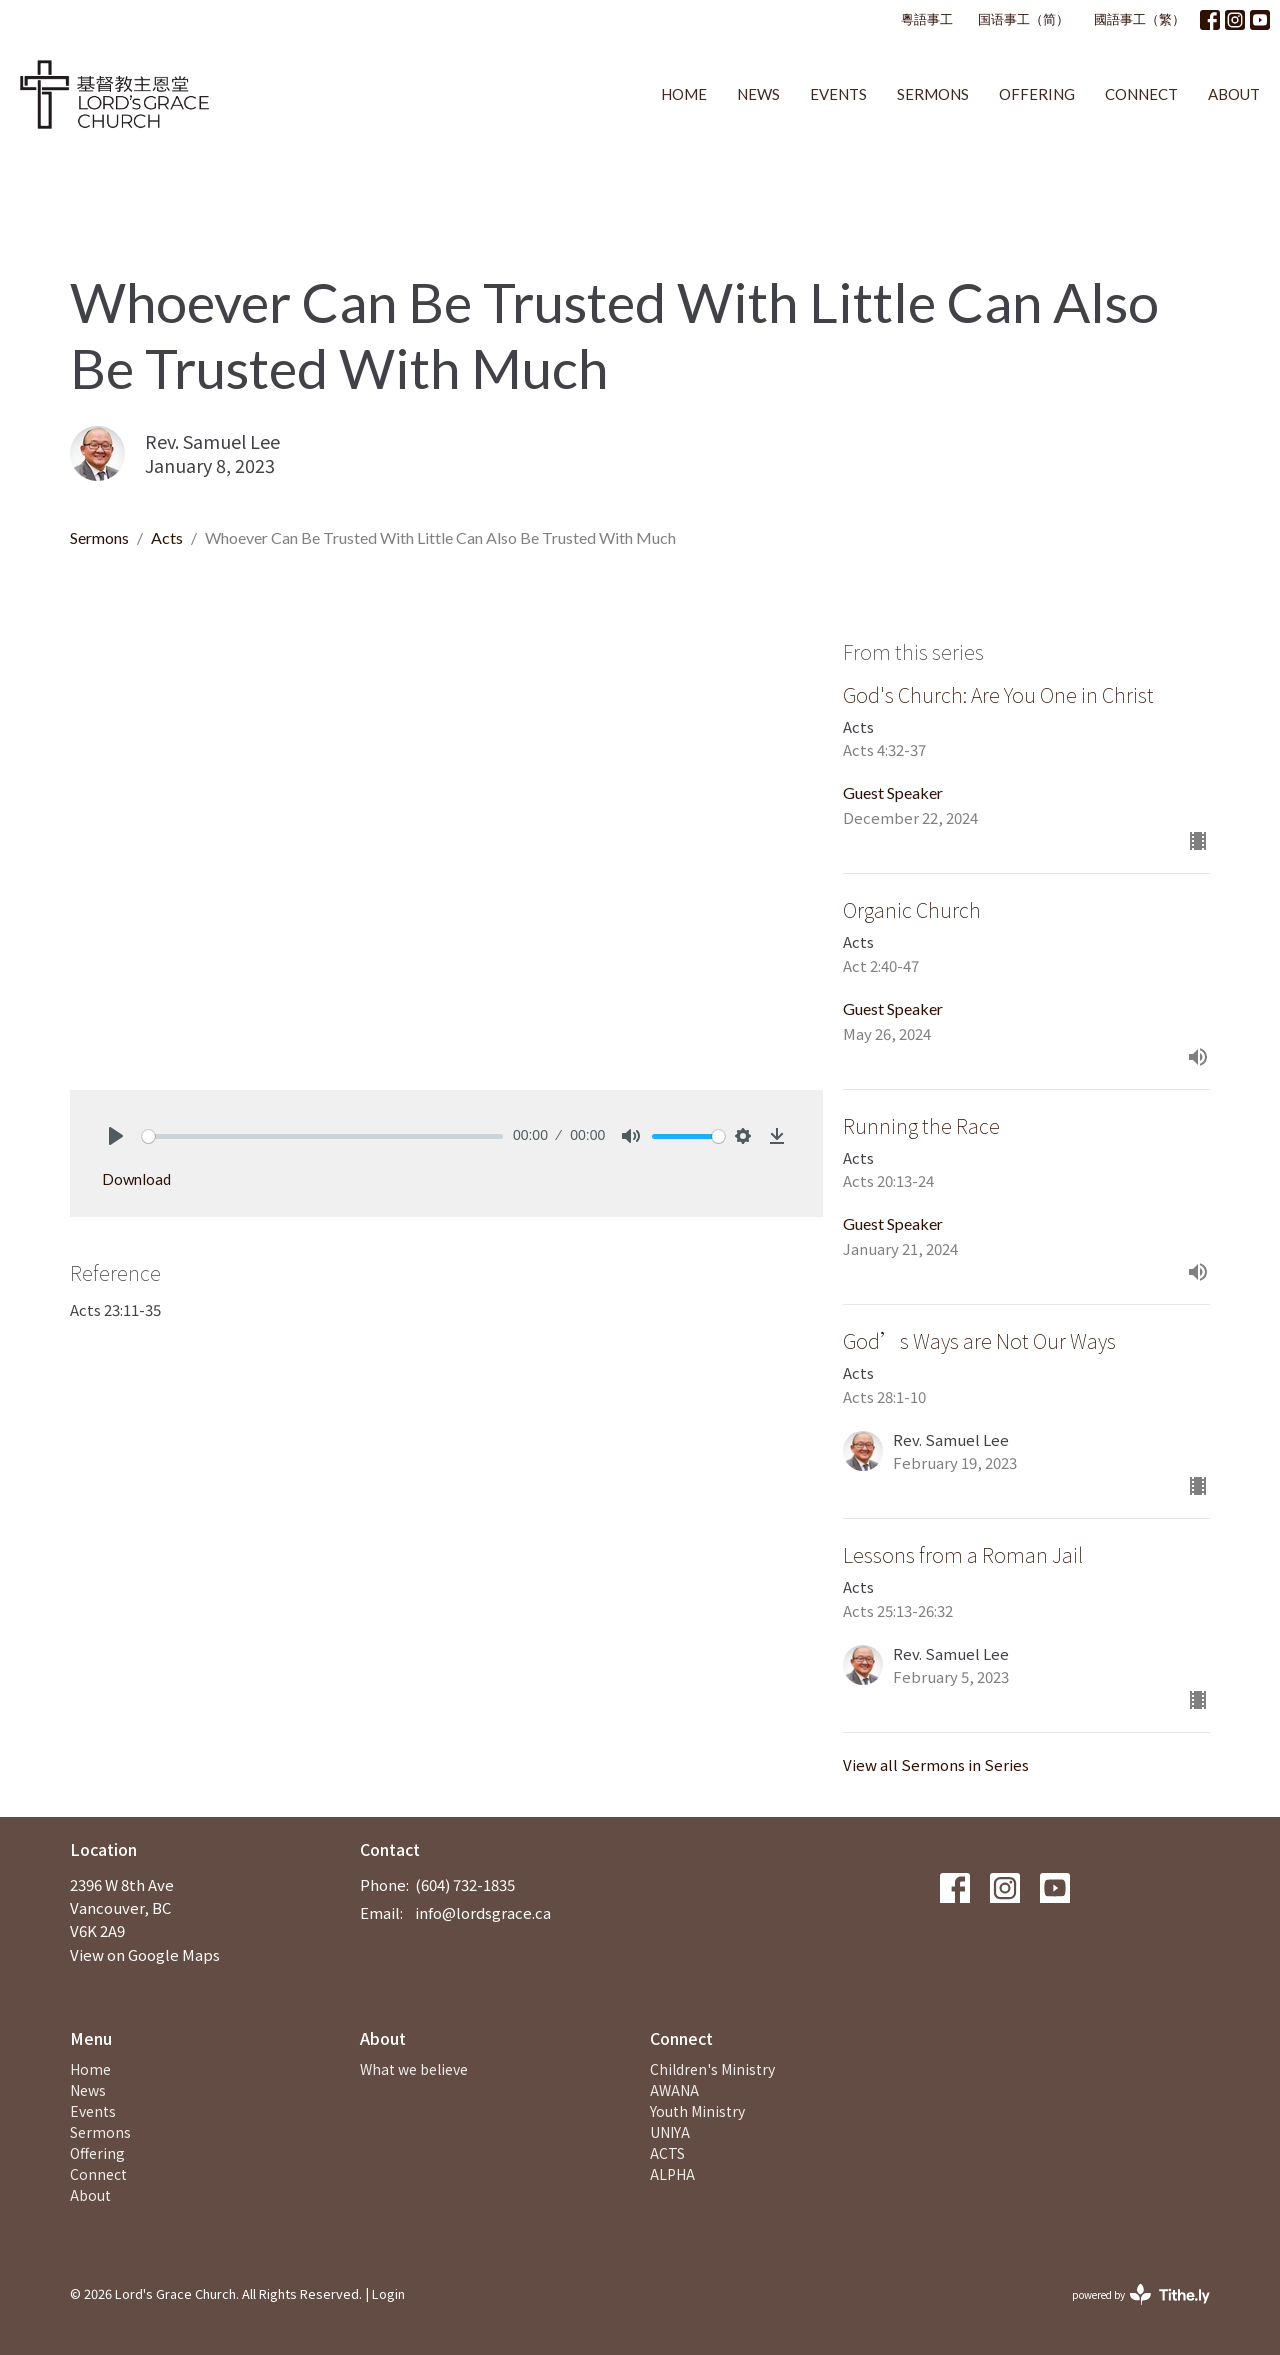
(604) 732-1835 (465, 1884)
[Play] (116, 1136)
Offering (1037, 94)
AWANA (674, 2090)
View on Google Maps (145, 1954)
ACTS (667, 2153)
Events (838, 94)
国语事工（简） (1023, 19)
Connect (1141, 94)
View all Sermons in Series (936, 1764)
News (758, 94)
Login (388, 2293)
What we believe (414, 2069)
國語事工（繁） (1139, 19)
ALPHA (672, 2174)
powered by (1141, 2294)
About (1234, 94)
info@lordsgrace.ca (483, 1912)
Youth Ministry (697, 2111)
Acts (167, 537)
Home (684, 94)
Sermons (933, 94)
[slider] (322, 1136)
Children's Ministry (712, 2069)
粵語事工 (927, 19)
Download (136, 1179)
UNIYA (670, 2132)
